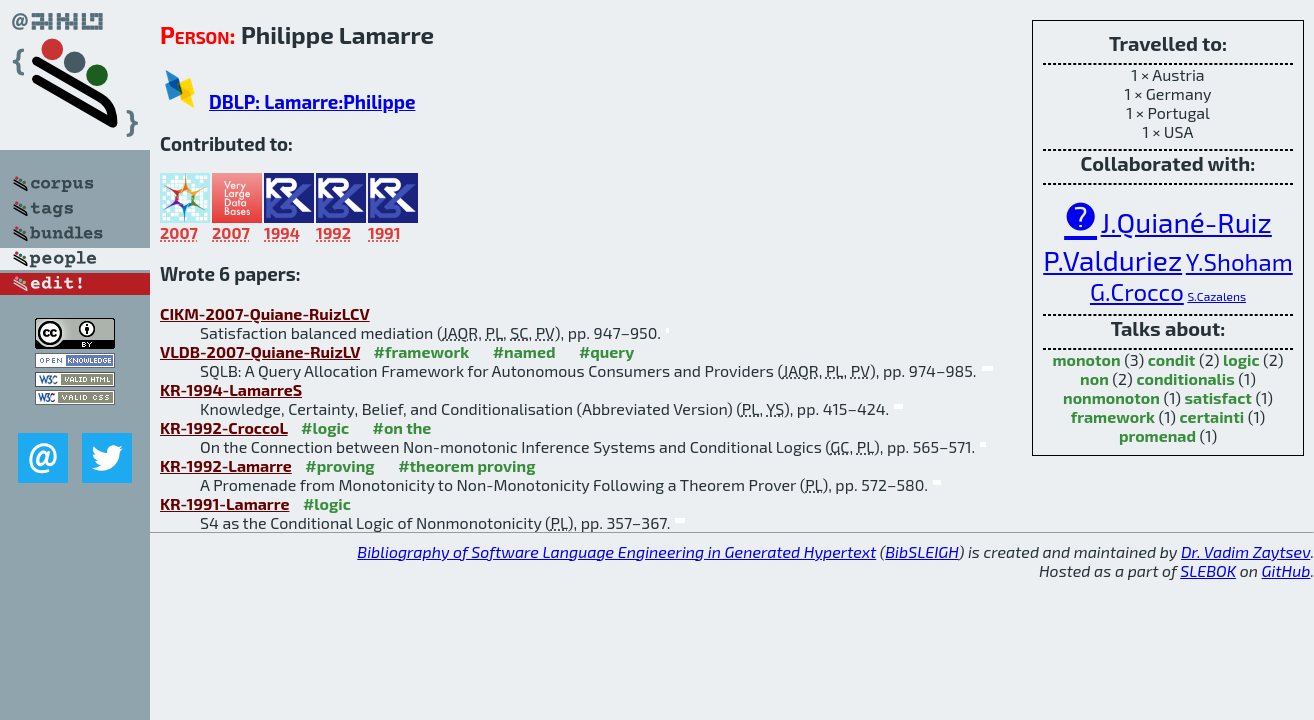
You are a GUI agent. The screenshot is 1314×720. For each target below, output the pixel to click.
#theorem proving (466, 465)
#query (606, 351)
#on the (402, 427)
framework (1113, 416)
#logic (325, 427)
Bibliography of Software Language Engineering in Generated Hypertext (616, 551)
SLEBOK (1208, 570)
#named (524, 351)
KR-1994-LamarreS (231, 389)
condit (1172, 359)
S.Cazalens (1216, 296)
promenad (1157, 435)
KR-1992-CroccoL (224, 427)
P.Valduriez (1112, 260)
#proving (339, 465)
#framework (422, 351)
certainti (1212, 416)
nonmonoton (1111, 397)
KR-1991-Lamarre (224, 503)
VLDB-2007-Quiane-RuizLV (260, 351)
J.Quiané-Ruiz (1186, 222)
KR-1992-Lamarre (226, 465)
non (1094, 378)
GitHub (1286, 570)
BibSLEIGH (921, 551)
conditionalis (1185, 378)
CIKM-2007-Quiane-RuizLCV (265, 313)
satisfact (1218, 397)
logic (1241, 359)
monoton (1086, 359)
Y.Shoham (1239, 261)
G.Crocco (1137, 291)
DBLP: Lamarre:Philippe (312, 101)
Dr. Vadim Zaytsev (1245, 551)
